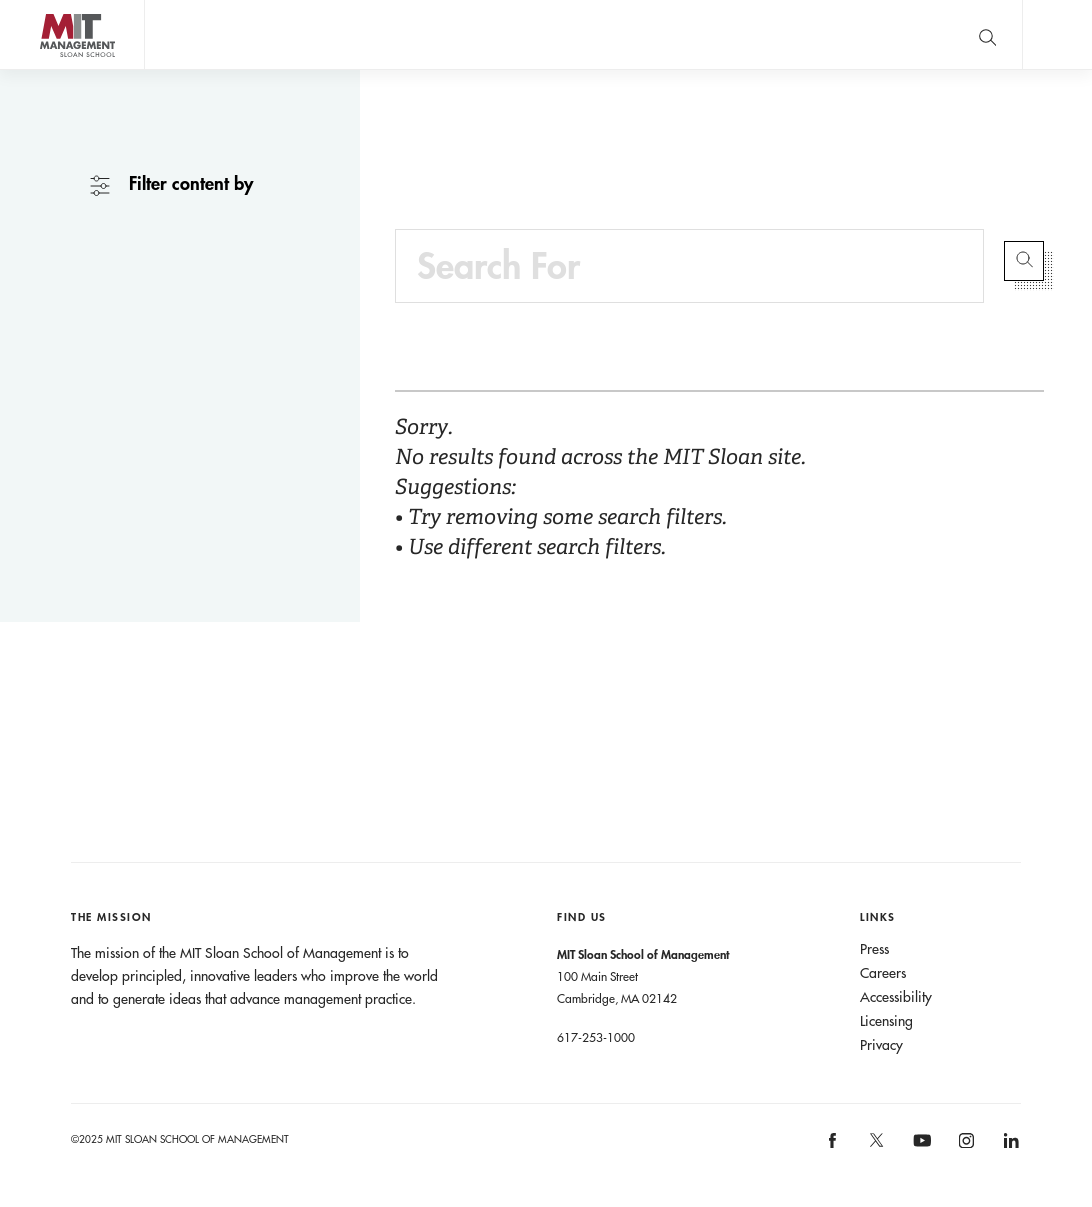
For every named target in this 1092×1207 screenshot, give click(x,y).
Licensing (886, 1021)
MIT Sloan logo (51, 69)
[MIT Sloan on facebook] (833, 1146)
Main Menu (1057, 34)
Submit (1024, 261)
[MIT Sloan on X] (876, 1147)
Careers (883, 973)
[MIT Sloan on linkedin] (1009, 1146)
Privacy (881, 1045)
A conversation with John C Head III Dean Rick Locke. (636, 35)
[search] (987, 34)
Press (874, 949)
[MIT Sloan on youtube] (919, 1151)
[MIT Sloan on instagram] (965, 1146)
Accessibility (896, 997)
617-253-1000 (596, 1037)
